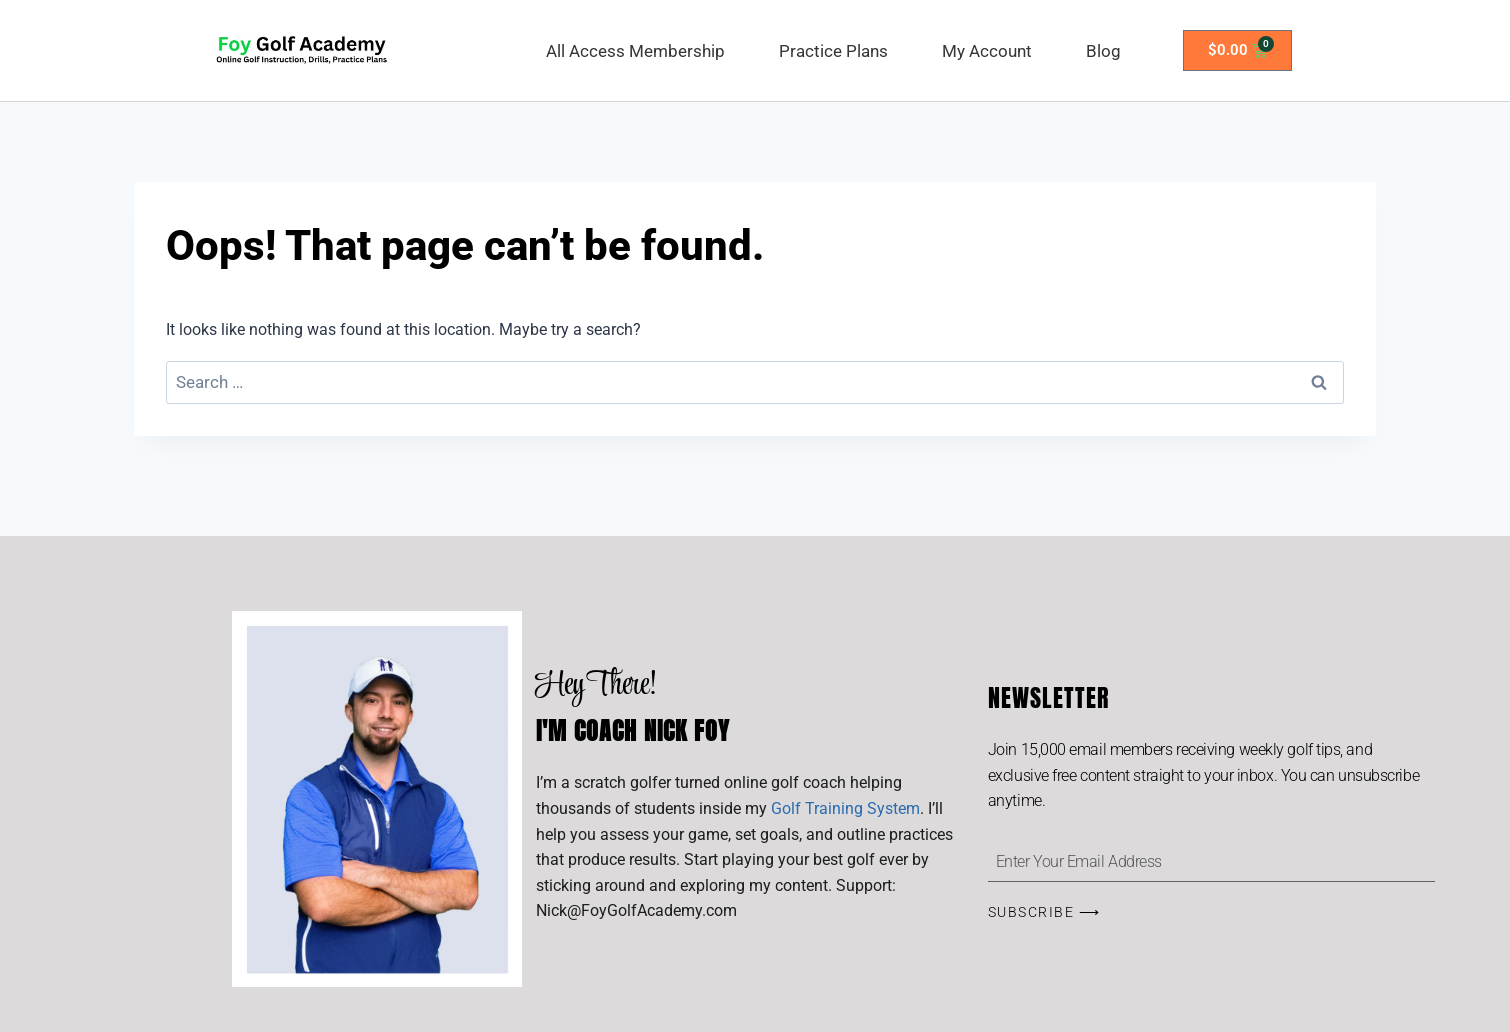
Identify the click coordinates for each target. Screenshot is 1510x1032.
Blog (1103, 51)
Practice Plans (833, 51)
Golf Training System (845, 808)
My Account (987, 51)
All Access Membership (635, 51)
